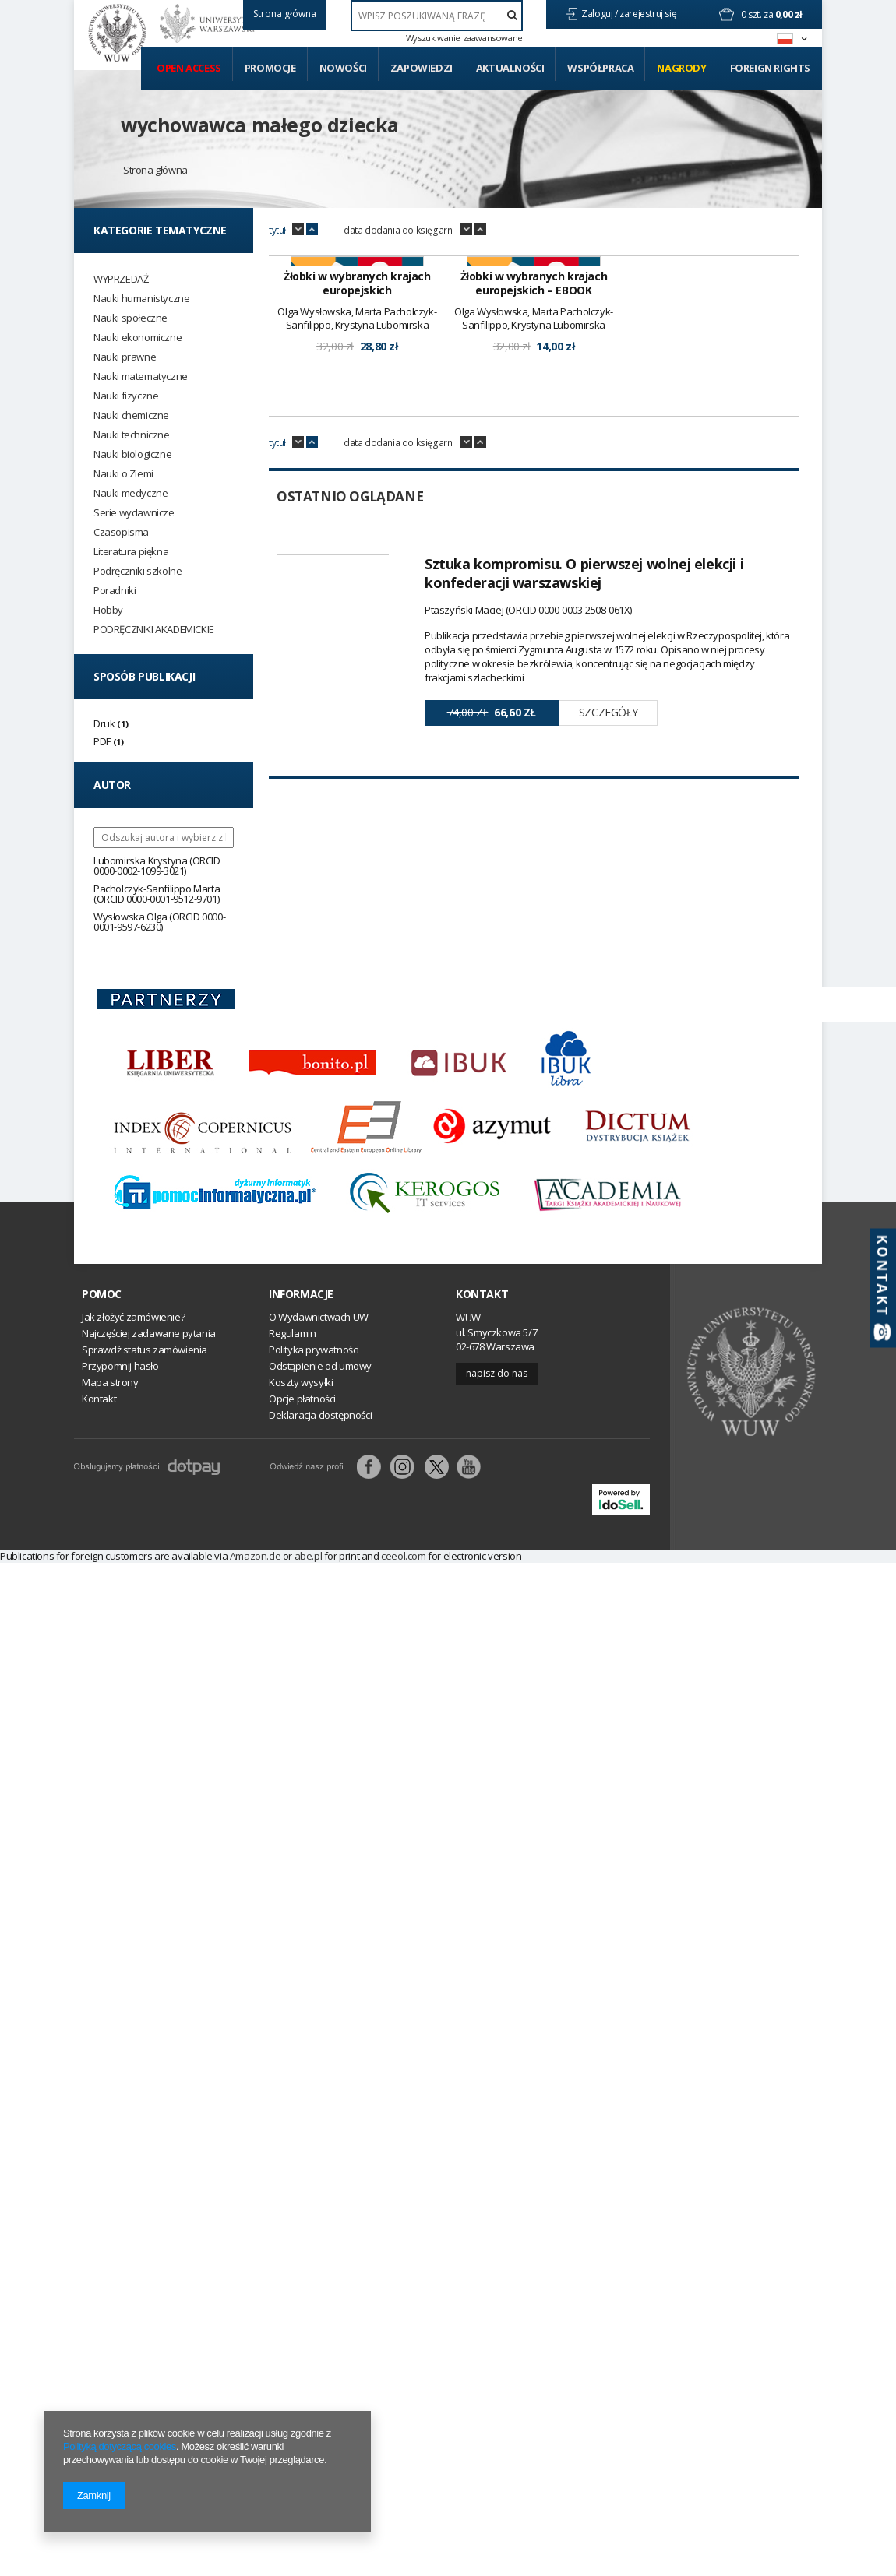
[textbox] (437, 15)
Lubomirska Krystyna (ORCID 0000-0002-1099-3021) (156, 865)
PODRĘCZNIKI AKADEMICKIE (153, 629)
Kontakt (482, 1319)
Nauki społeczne (130, 318)
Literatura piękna (130, 551)
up (312, 229)
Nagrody (681, 68)
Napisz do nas (496, 1398)
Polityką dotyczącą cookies (119, 2446)
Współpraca (600, 68)
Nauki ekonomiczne (137, 337)
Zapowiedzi (421, 68)
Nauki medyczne (130, 493)
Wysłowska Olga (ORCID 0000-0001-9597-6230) (159, 922)
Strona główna (155, 170)
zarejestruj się (649, 13)
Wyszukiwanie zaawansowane (464, 38)
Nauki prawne (124, 357)
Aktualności (510, 68)
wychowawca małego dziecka (260, 124)
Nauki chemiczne (131, 415)
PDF (102, 741)
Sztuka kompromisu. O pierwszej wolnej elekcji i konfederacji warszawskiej (584, 771)
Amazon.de (255, 1581)
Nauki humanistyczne (141, 298)
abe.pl (309, 1581)
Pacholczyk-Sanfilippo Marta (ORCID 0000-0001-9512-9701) (156, 894)
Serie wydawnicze (134, 512)
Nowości (343, 68)
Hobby (108, 610)
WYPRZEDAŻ (120, 279)
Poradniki (114, 590)
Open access (189, 68)
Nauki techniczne (131, 435)
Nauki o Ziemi (123, 473)
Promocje (270, 68)
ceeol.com (403, 1581)
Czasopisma (121, 532)
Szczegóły (608, 910)
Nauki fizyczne (125, 396)
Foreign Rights (770, 68)
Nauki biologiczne (132, 454)
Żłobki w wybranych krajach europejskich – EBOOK (534, 481)
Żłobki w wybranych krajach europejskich (357, 481)
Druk (104, 723)
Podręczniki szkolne (137, 571)
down (298, 229)
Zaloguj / (600, 13)
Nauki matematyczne (140, 376)
